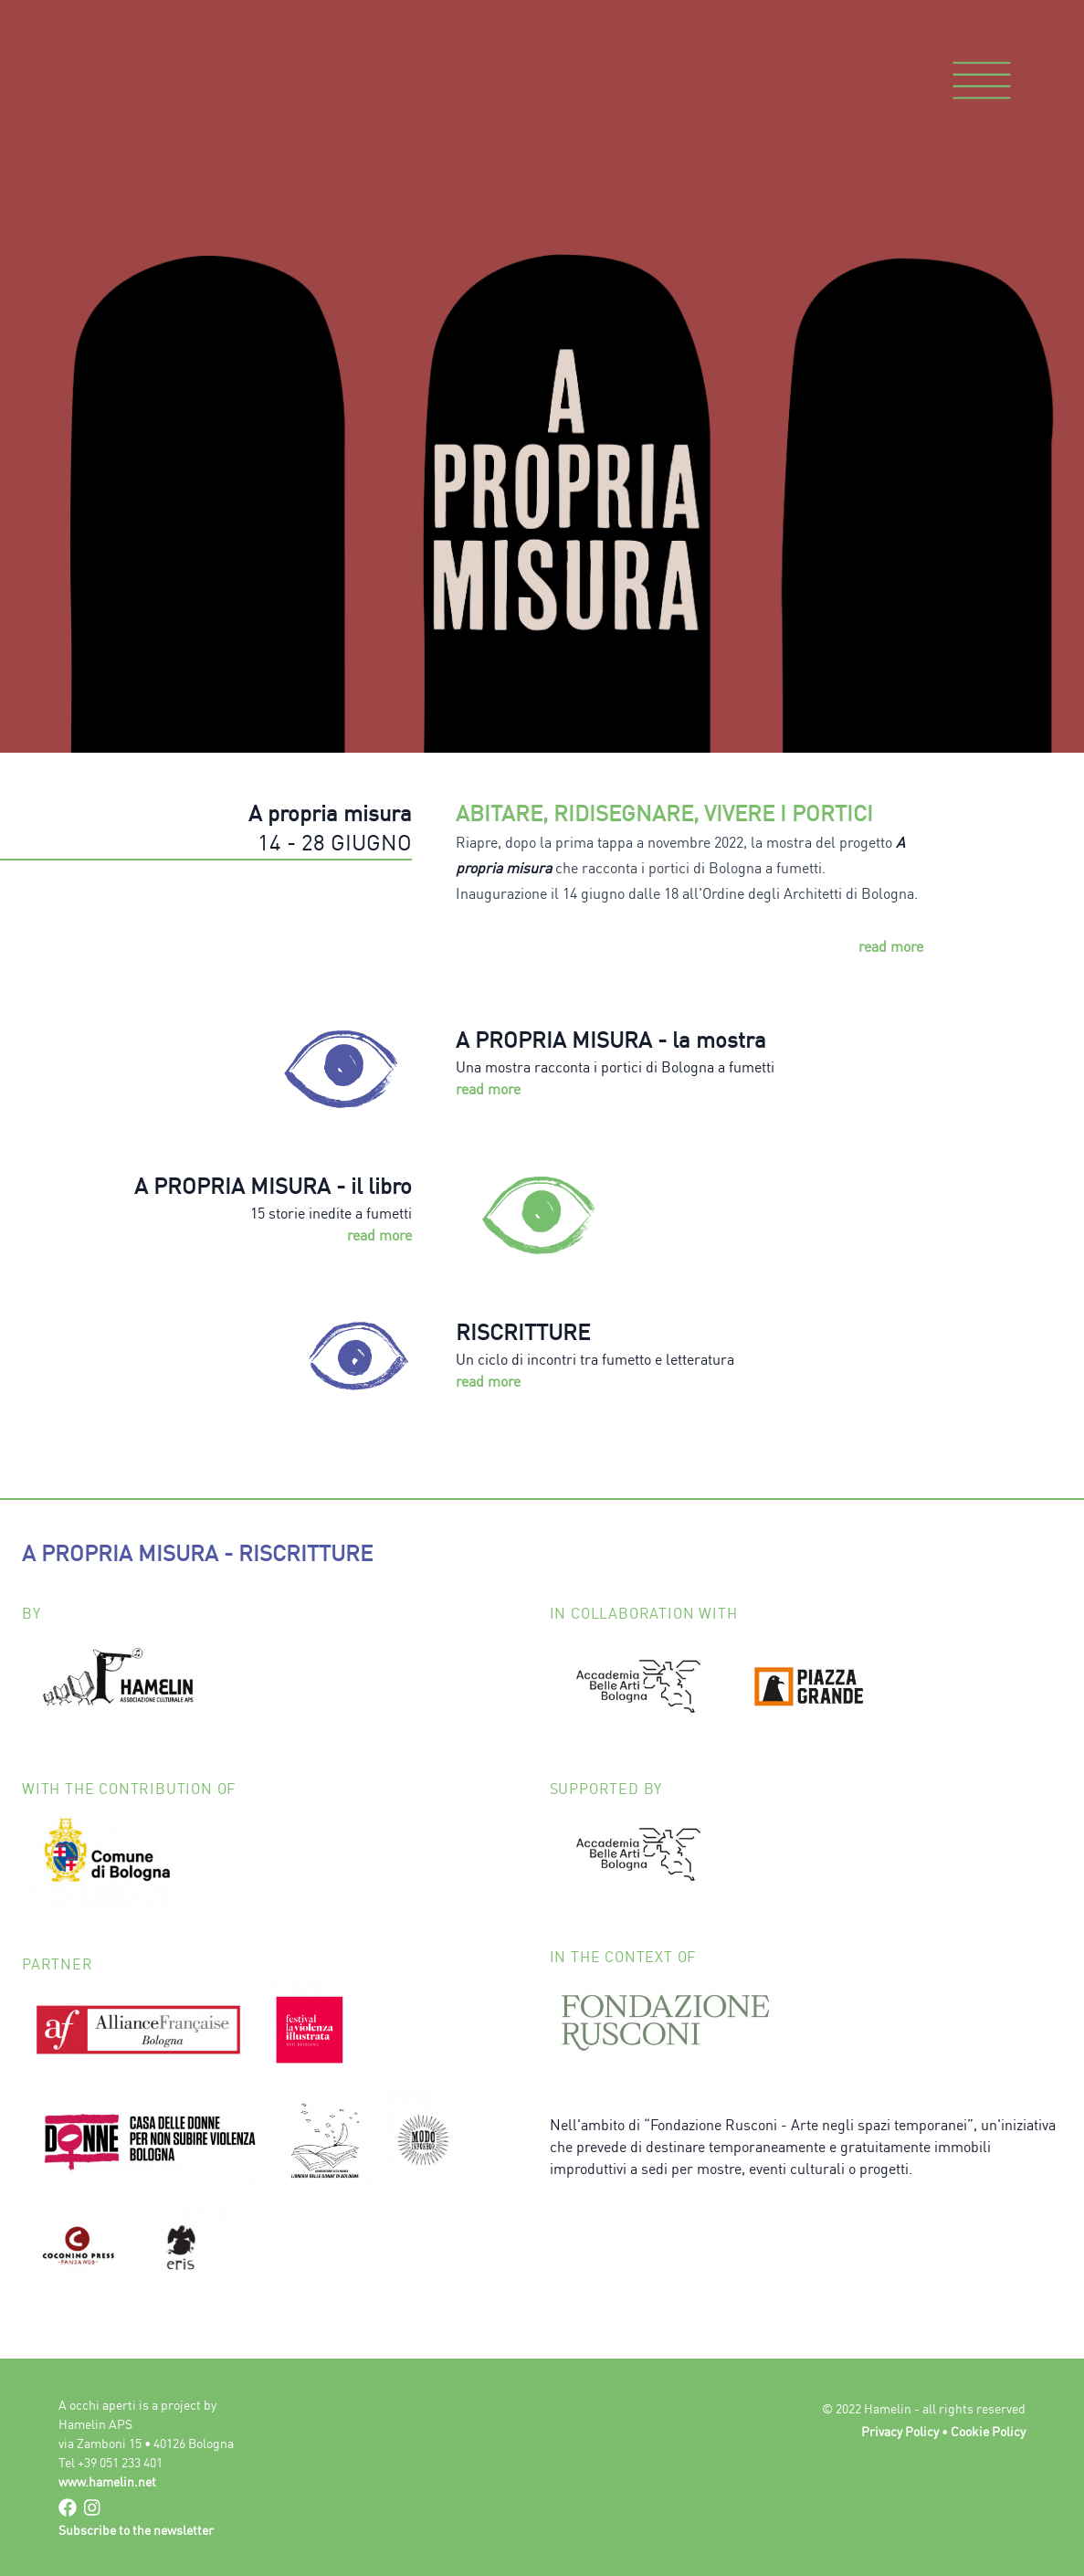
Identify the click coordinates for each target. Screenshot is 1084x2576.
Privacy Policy (900, 2431)
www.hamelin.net (107, 2481)
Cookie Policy (988, 2431)
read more (890, 946)
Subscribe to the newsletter (136, 2530)
